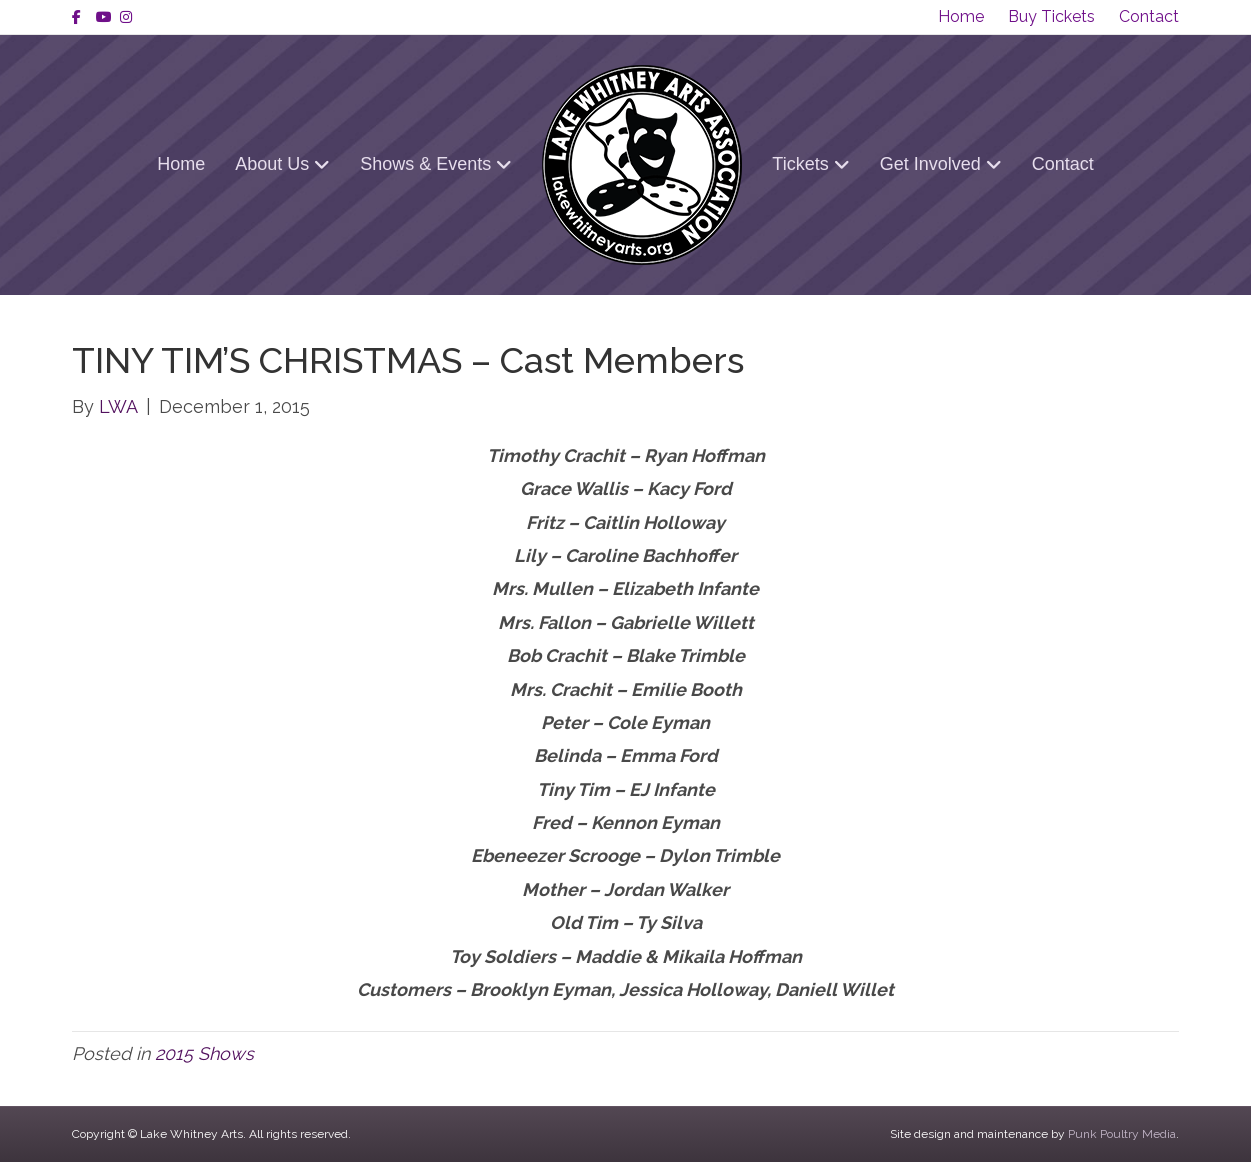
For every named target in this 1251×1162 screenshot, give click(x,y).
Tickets (800, 164)
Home (961, 16)
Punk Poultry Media (1122, 1134)
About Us (272, 164)
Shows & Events (425, 164)
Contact (1149, 16)
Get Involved (930, 164)
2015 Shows (204, 1053)
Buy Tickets (1051, 16)
